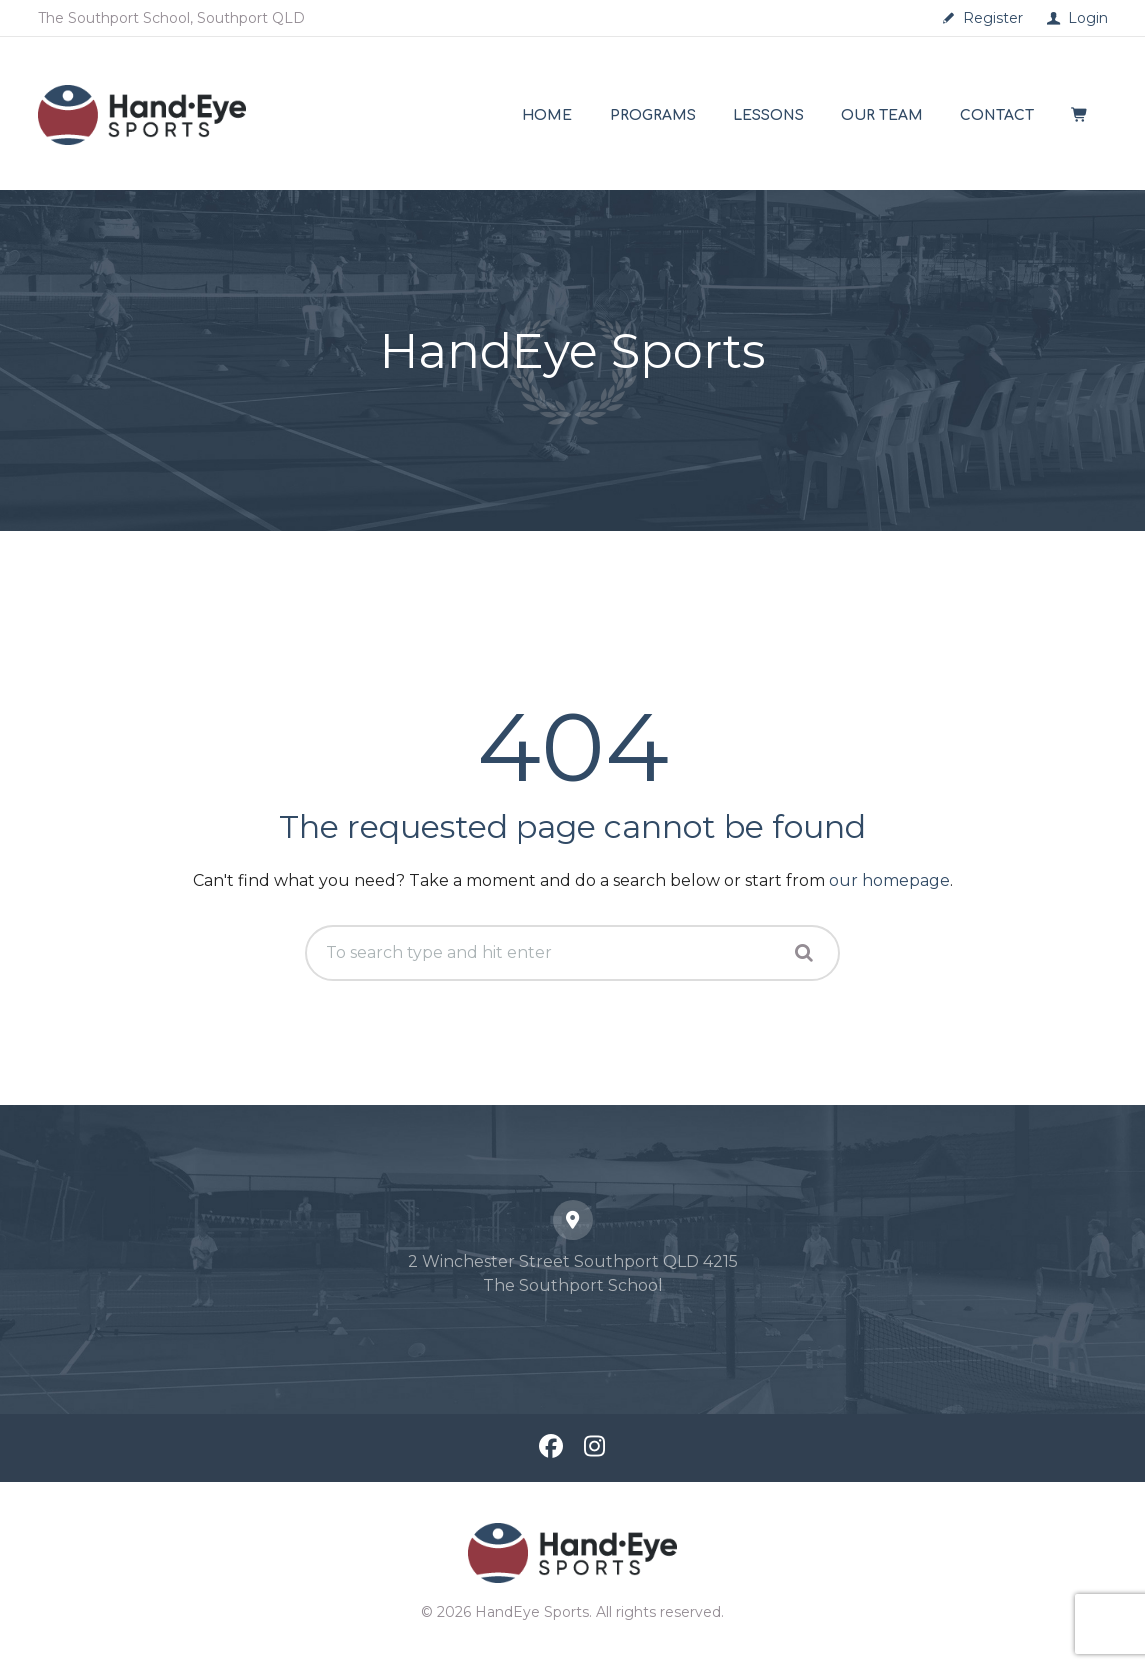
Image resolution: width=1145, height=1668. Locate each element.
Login (1088, 18)
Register (993, 18)
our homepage (889, 880)
